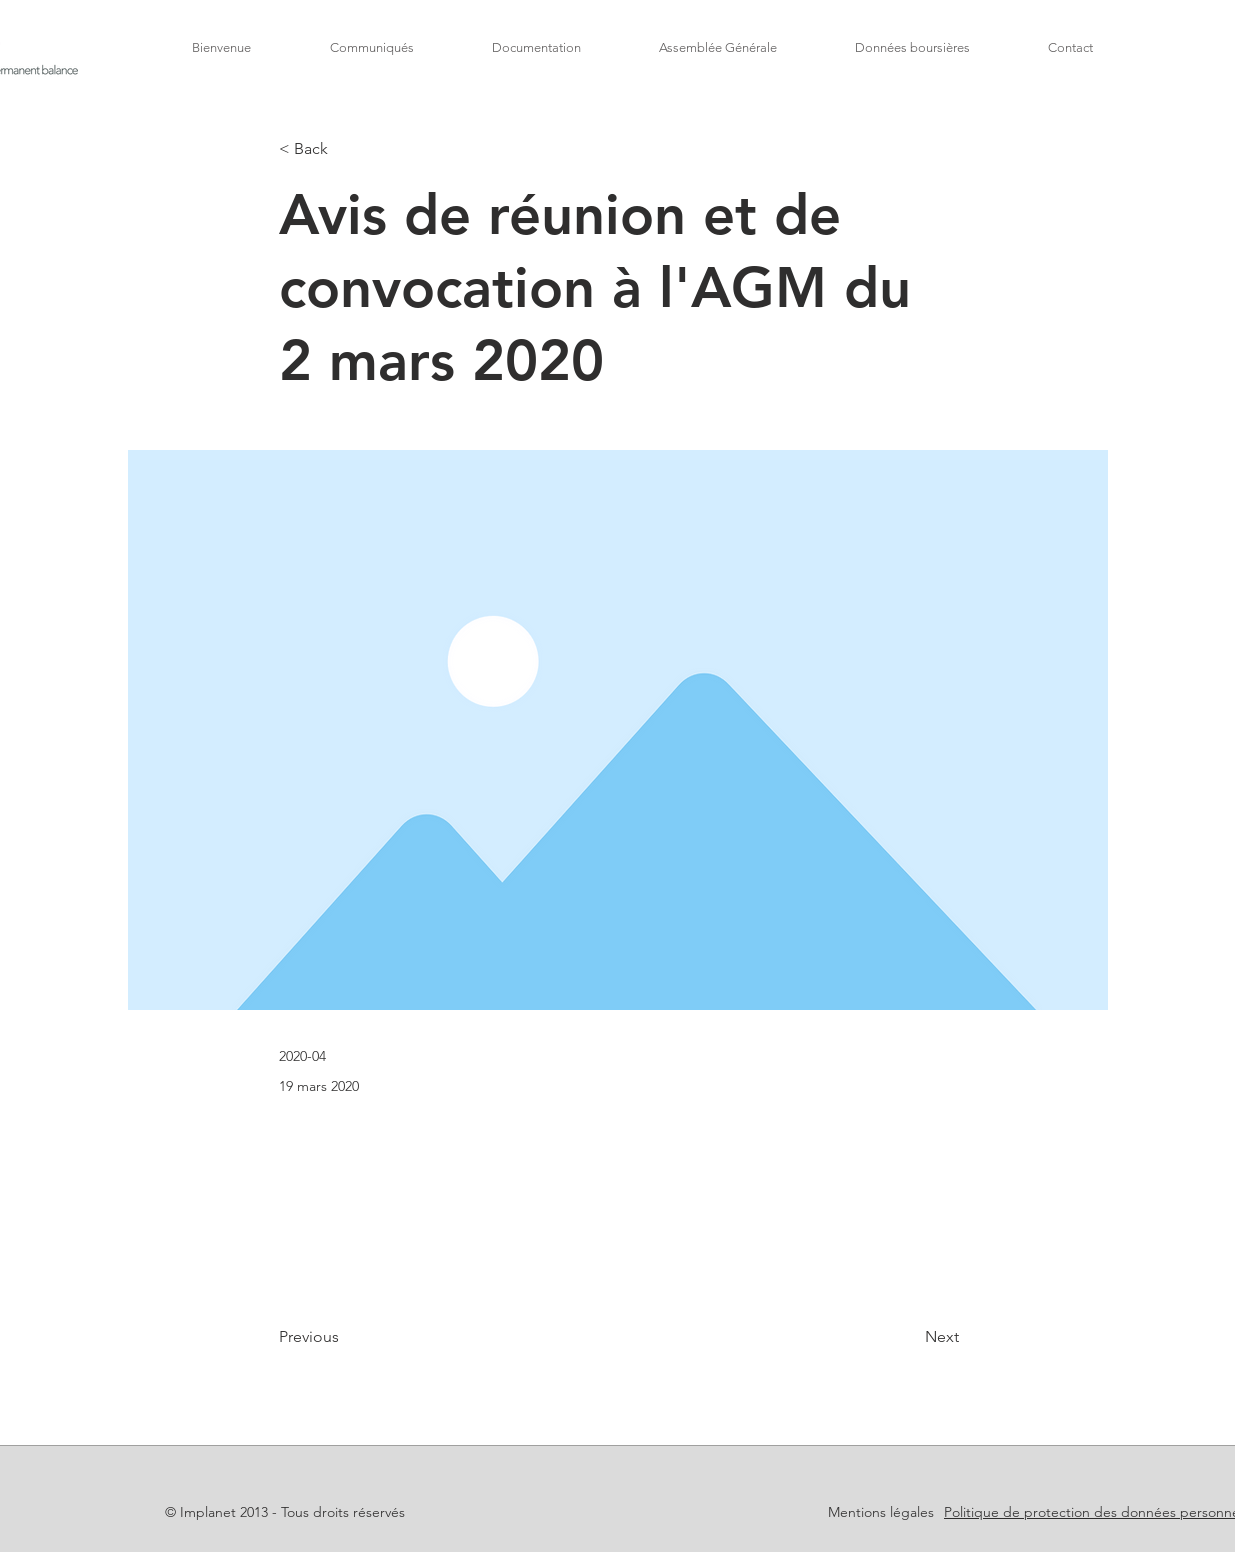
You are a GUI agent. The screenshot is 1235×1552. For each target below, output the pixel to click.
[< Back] (345, 149)
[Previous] (345, 1337)
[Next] (909, 1337)
